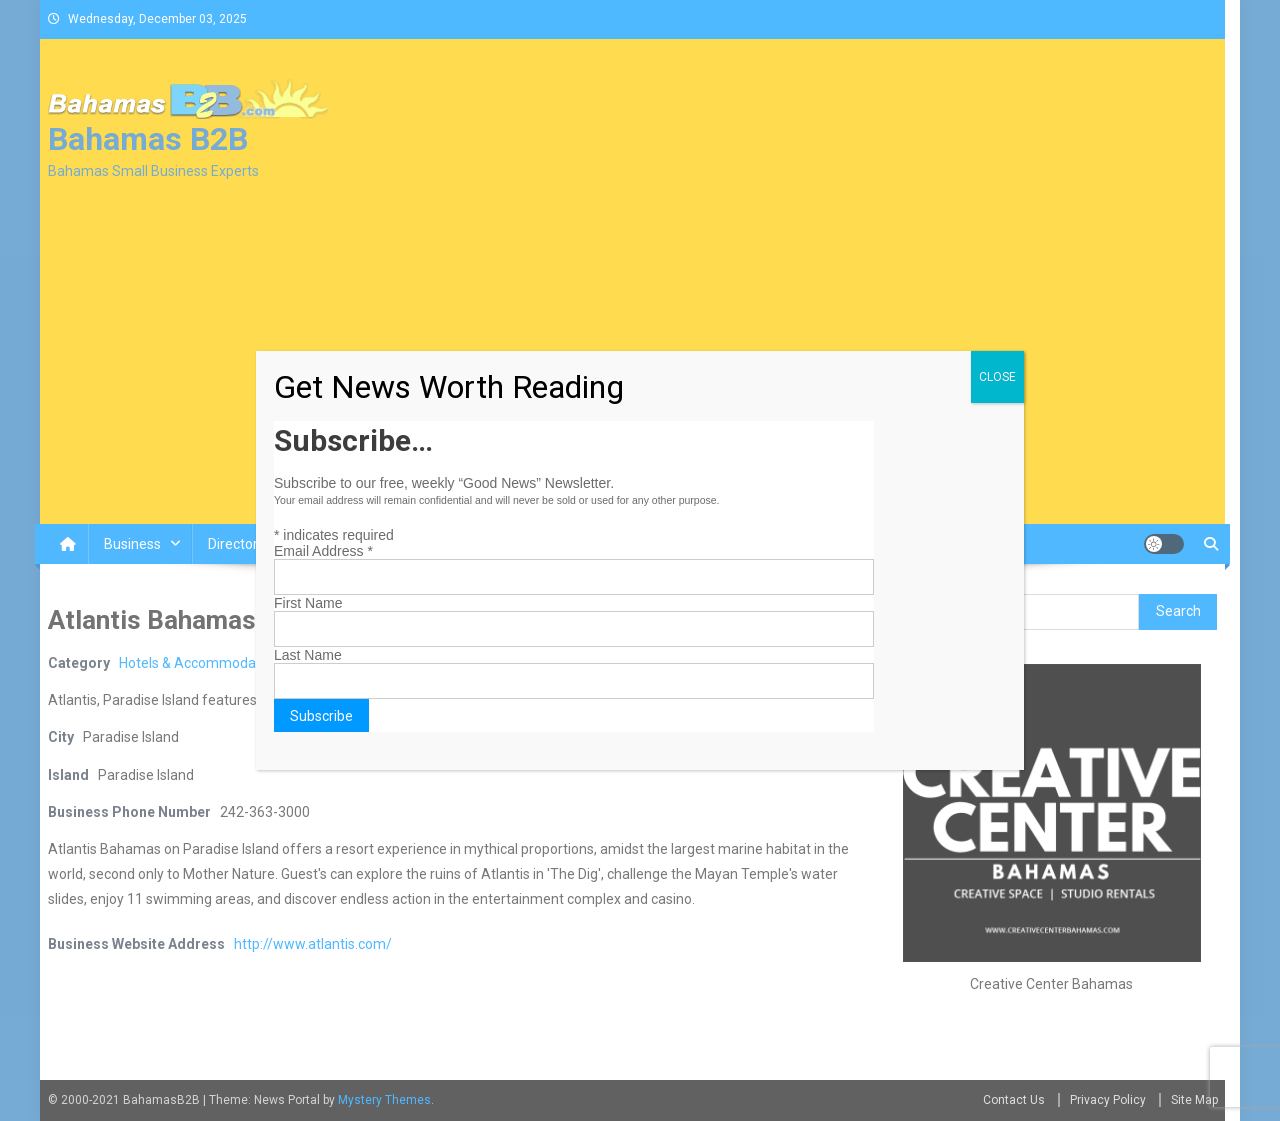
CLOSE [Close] (997, 377)
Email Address (323, 551)
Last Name (308, 655)
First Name (308, 603)
